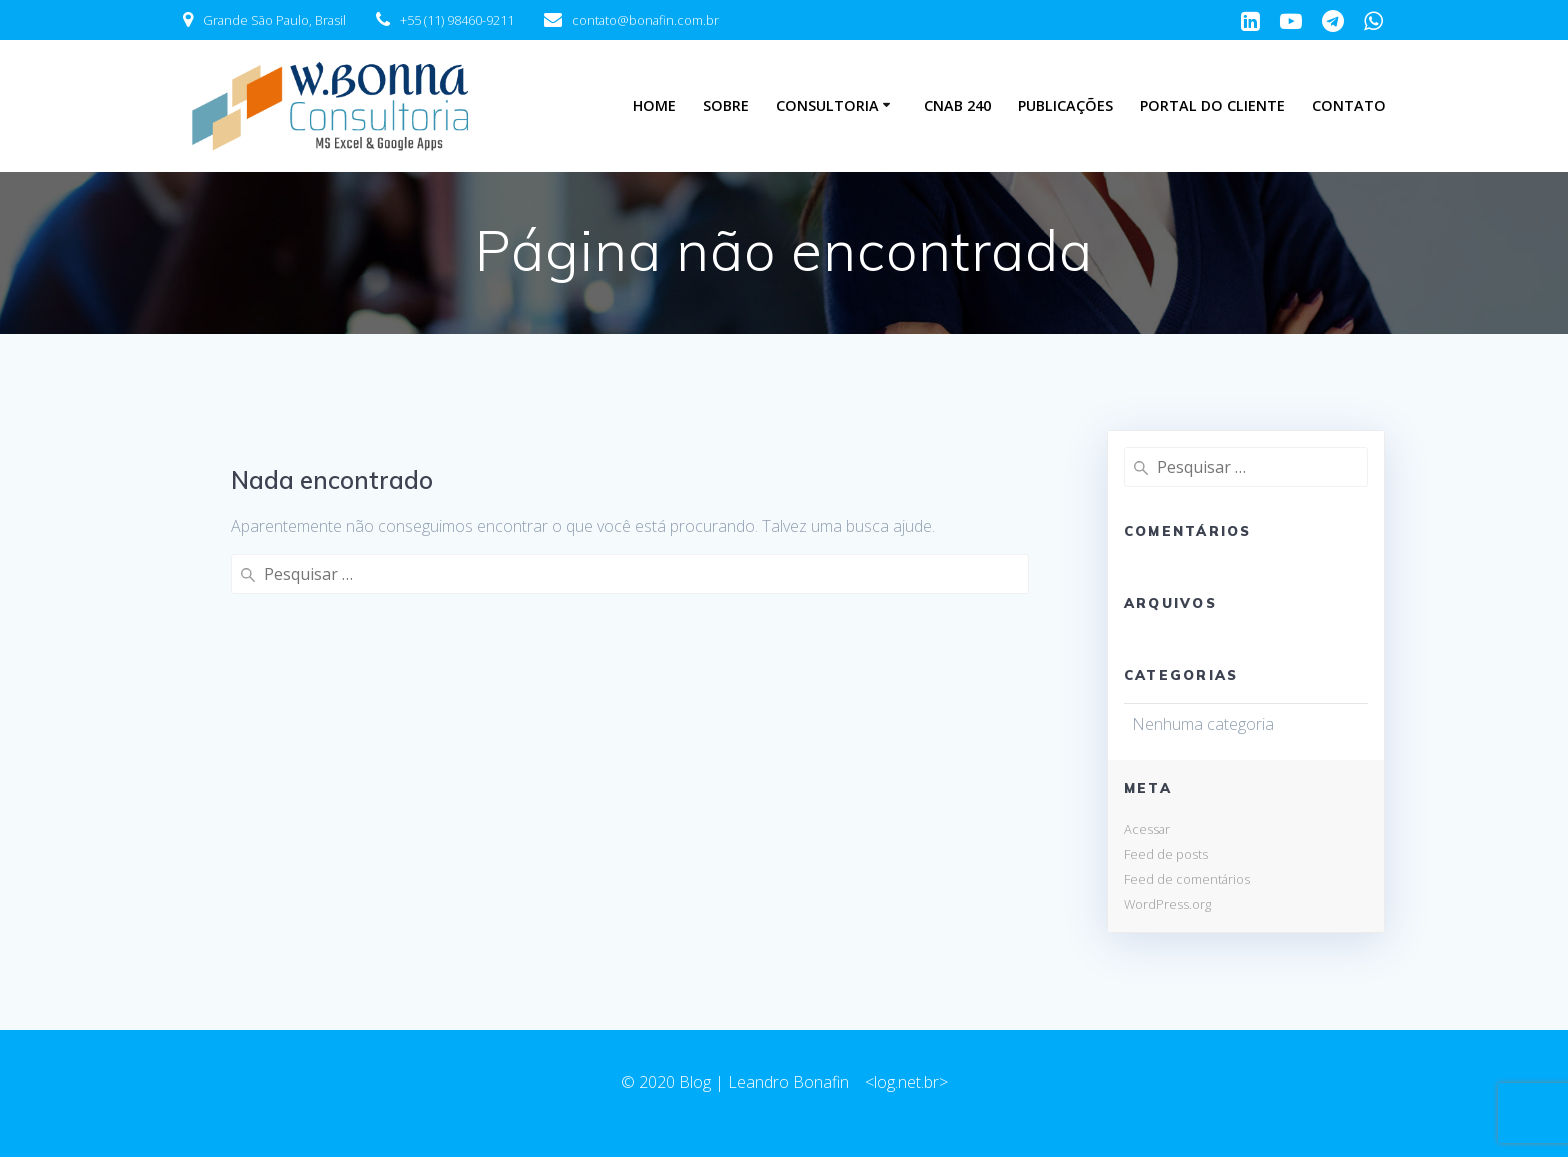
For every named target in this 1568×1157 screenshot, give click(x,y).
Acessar (1147, 829)
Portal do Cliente (1212, 105)
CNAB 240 (957, 105)
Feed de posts (1166, 854)
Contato (1349, 105)
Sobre (726, 105)
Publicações (1065, 105)
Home (654, 105)
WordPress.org (1167, 904)
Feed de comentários (1187, 879)
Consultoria (827, 105)
